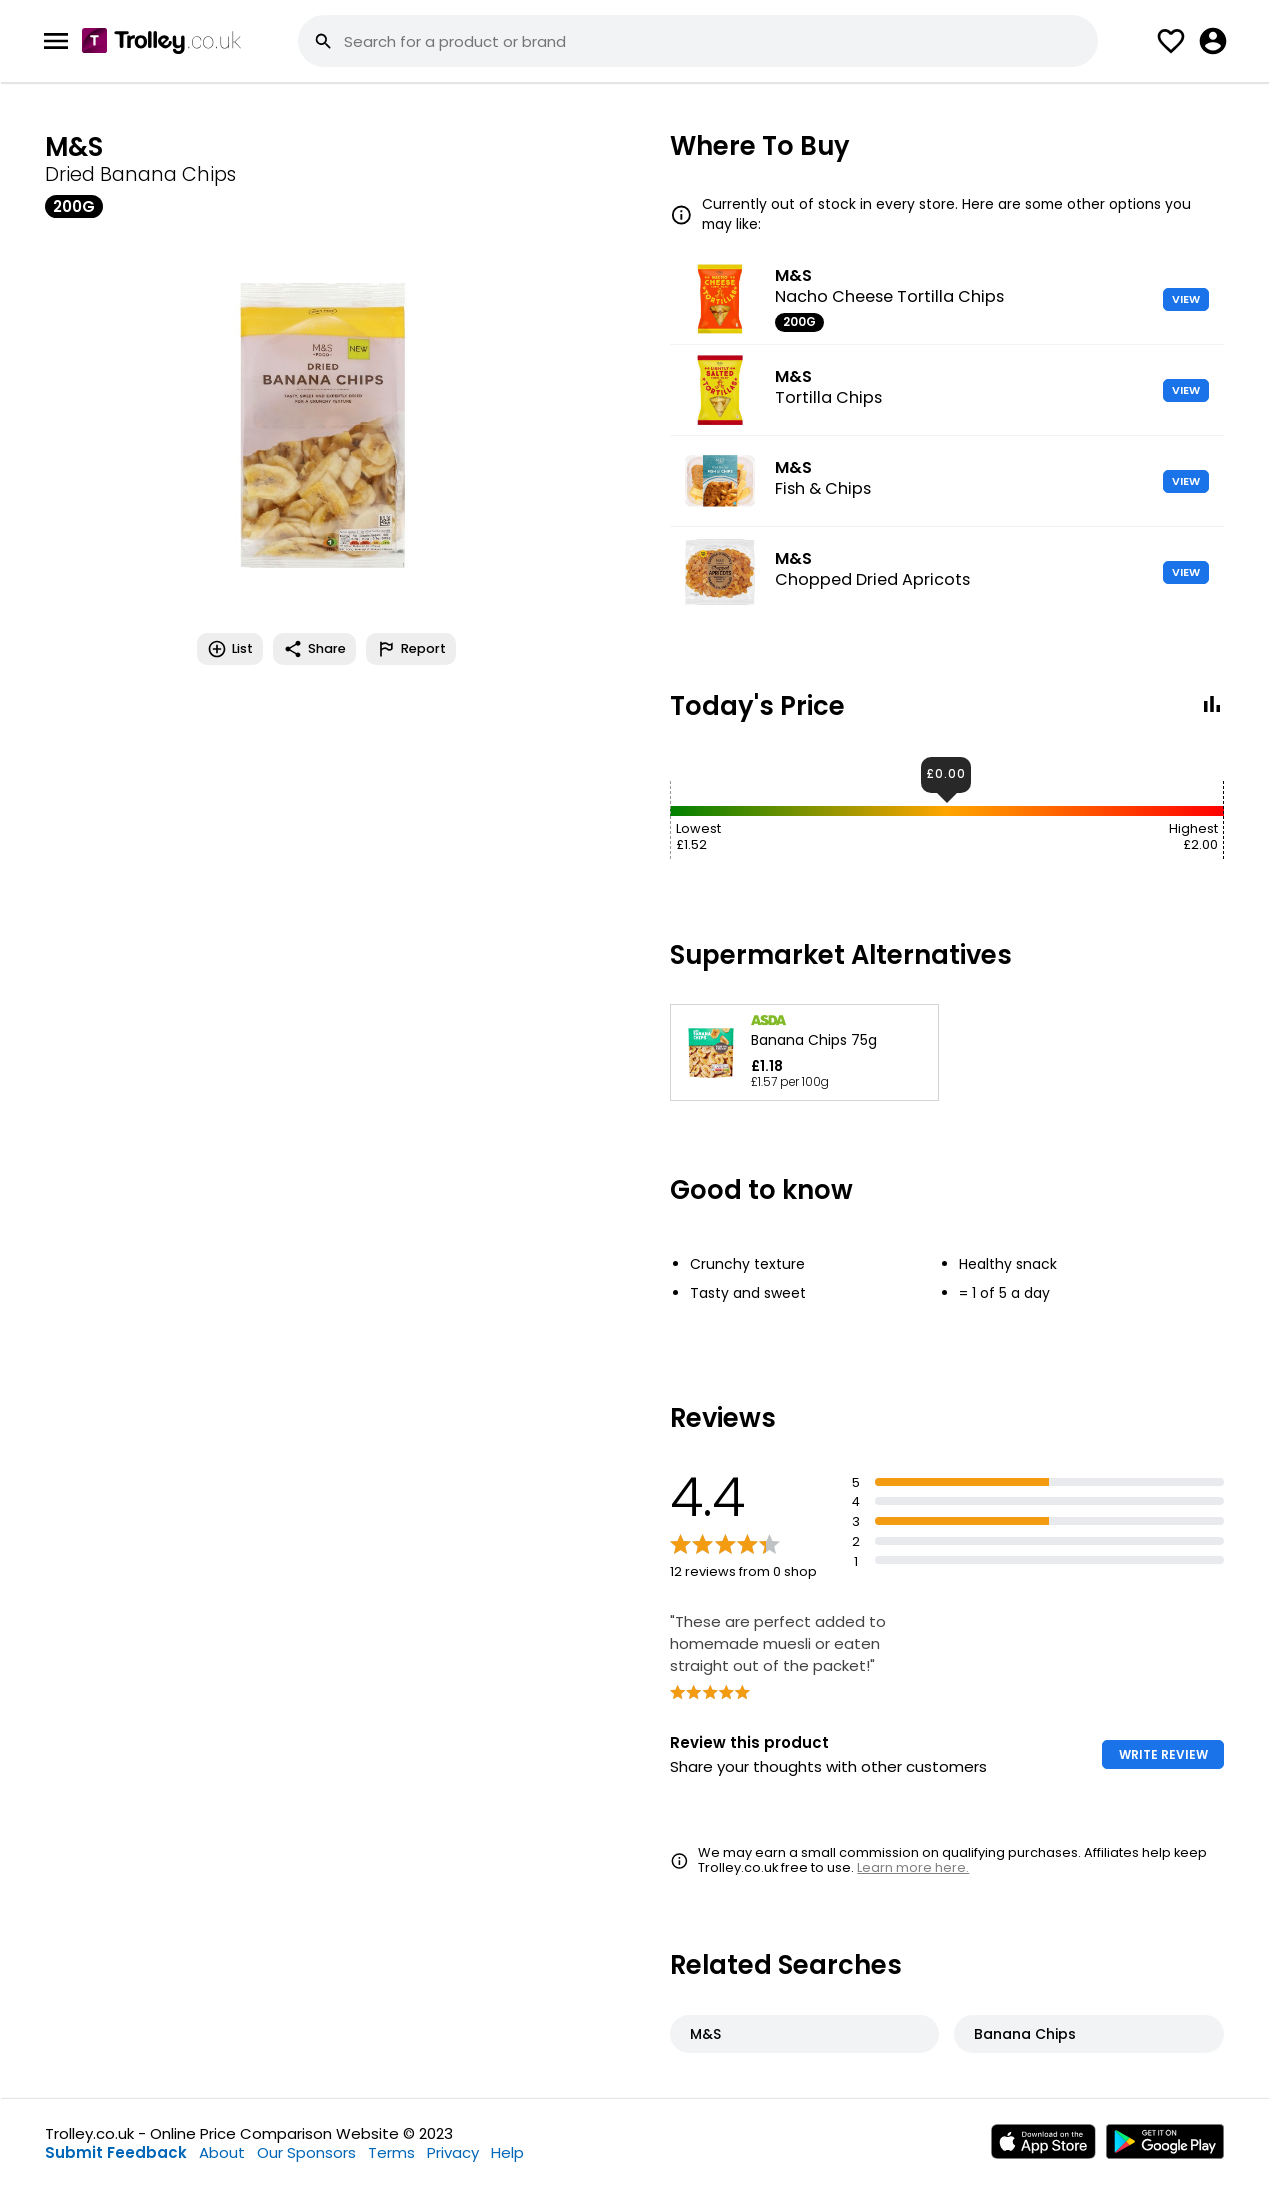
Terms (391, 2152)
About (222, 2152)
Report (411, 649)
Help (507, 2152)
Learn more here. (913, 1867)
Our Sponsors (306, 2152)
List (230, 649)
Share (314, 649)
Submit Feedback (116, 2152)
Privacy (453, 2152)
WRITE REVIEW (1163, 1754)
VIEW (1186, 299)
